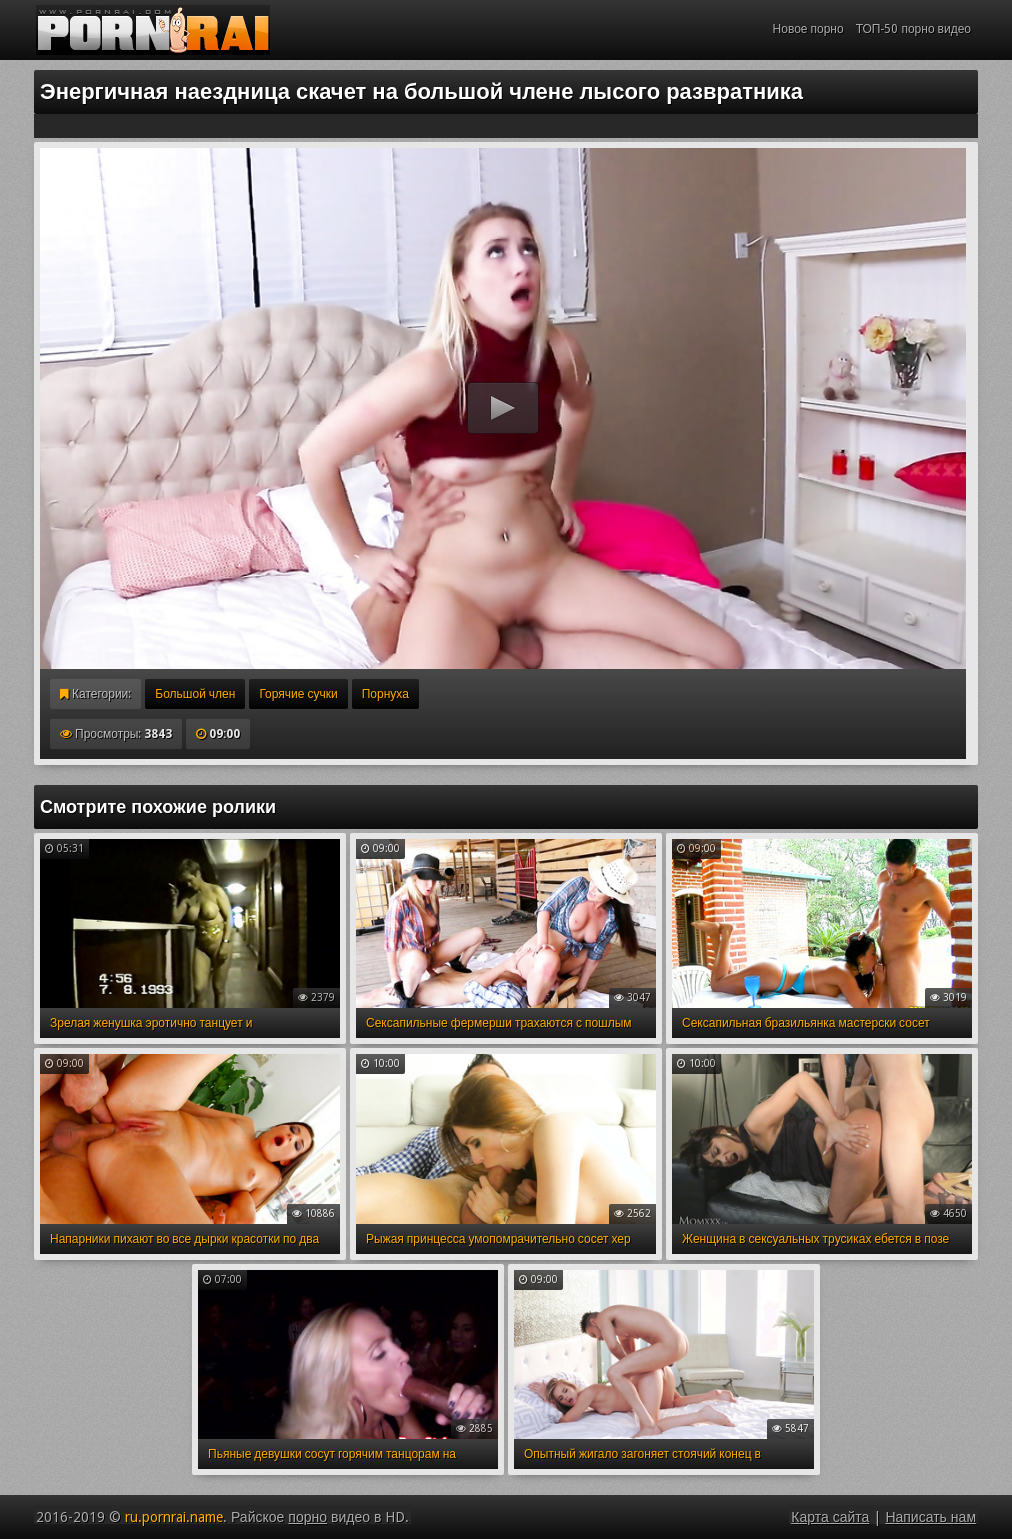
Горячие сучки (298, 694)
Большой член (195, 694)
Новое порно (808, 29)
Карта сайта (830, 1517)
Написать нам (930, 1517)
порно (307, 1517)
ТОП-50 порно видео (913, 29)
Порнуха (385, 694)
